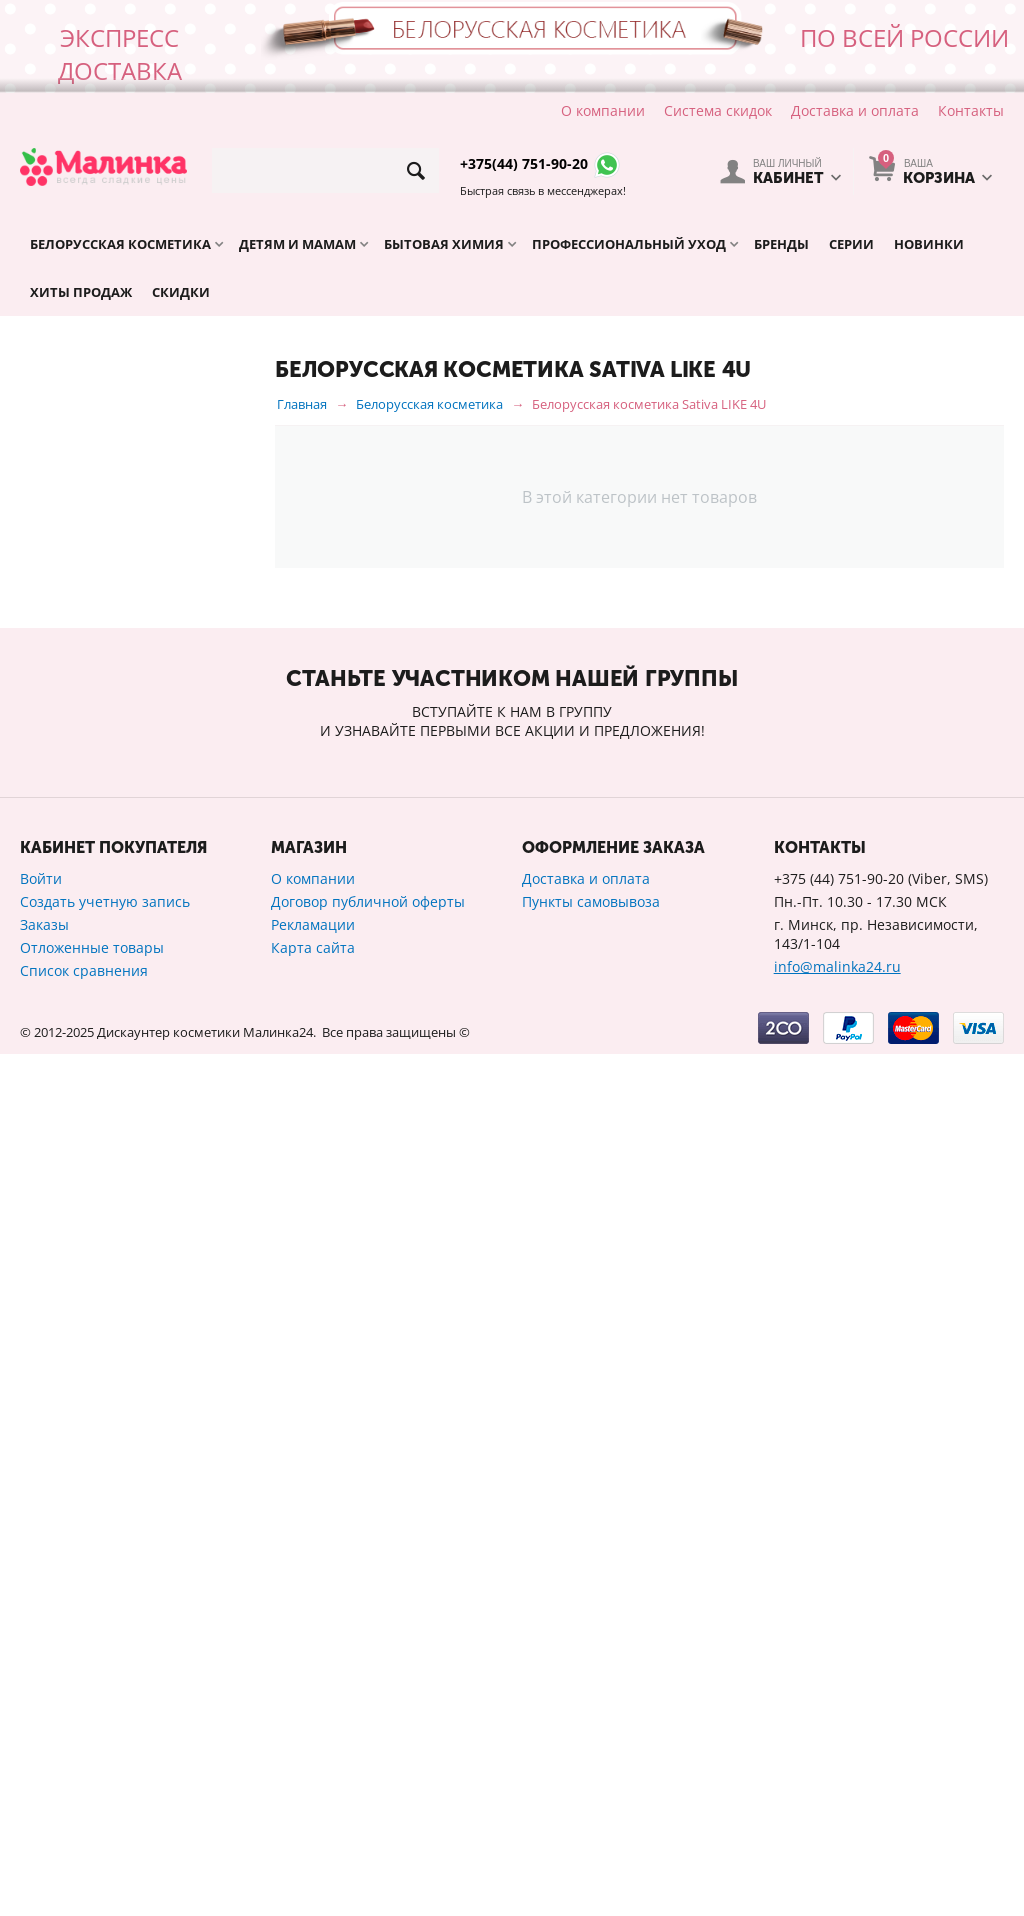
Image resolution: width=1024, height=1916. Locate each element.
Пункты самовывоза (591, 1763)
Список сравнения (84, 1832)
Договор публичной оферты (368, 1763)
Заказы (44, 1786)
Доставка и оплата (855, 110)
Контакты (971, 110)
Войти (41, 1740)
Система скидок (718, 110)
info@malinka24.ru (837, 1828)
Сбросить (213, 1401)
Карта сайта (313, 1809)
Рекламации (313, 1786)
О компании (603, 110)
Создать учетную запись (105, 1763)
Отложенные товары (92, 1809)
